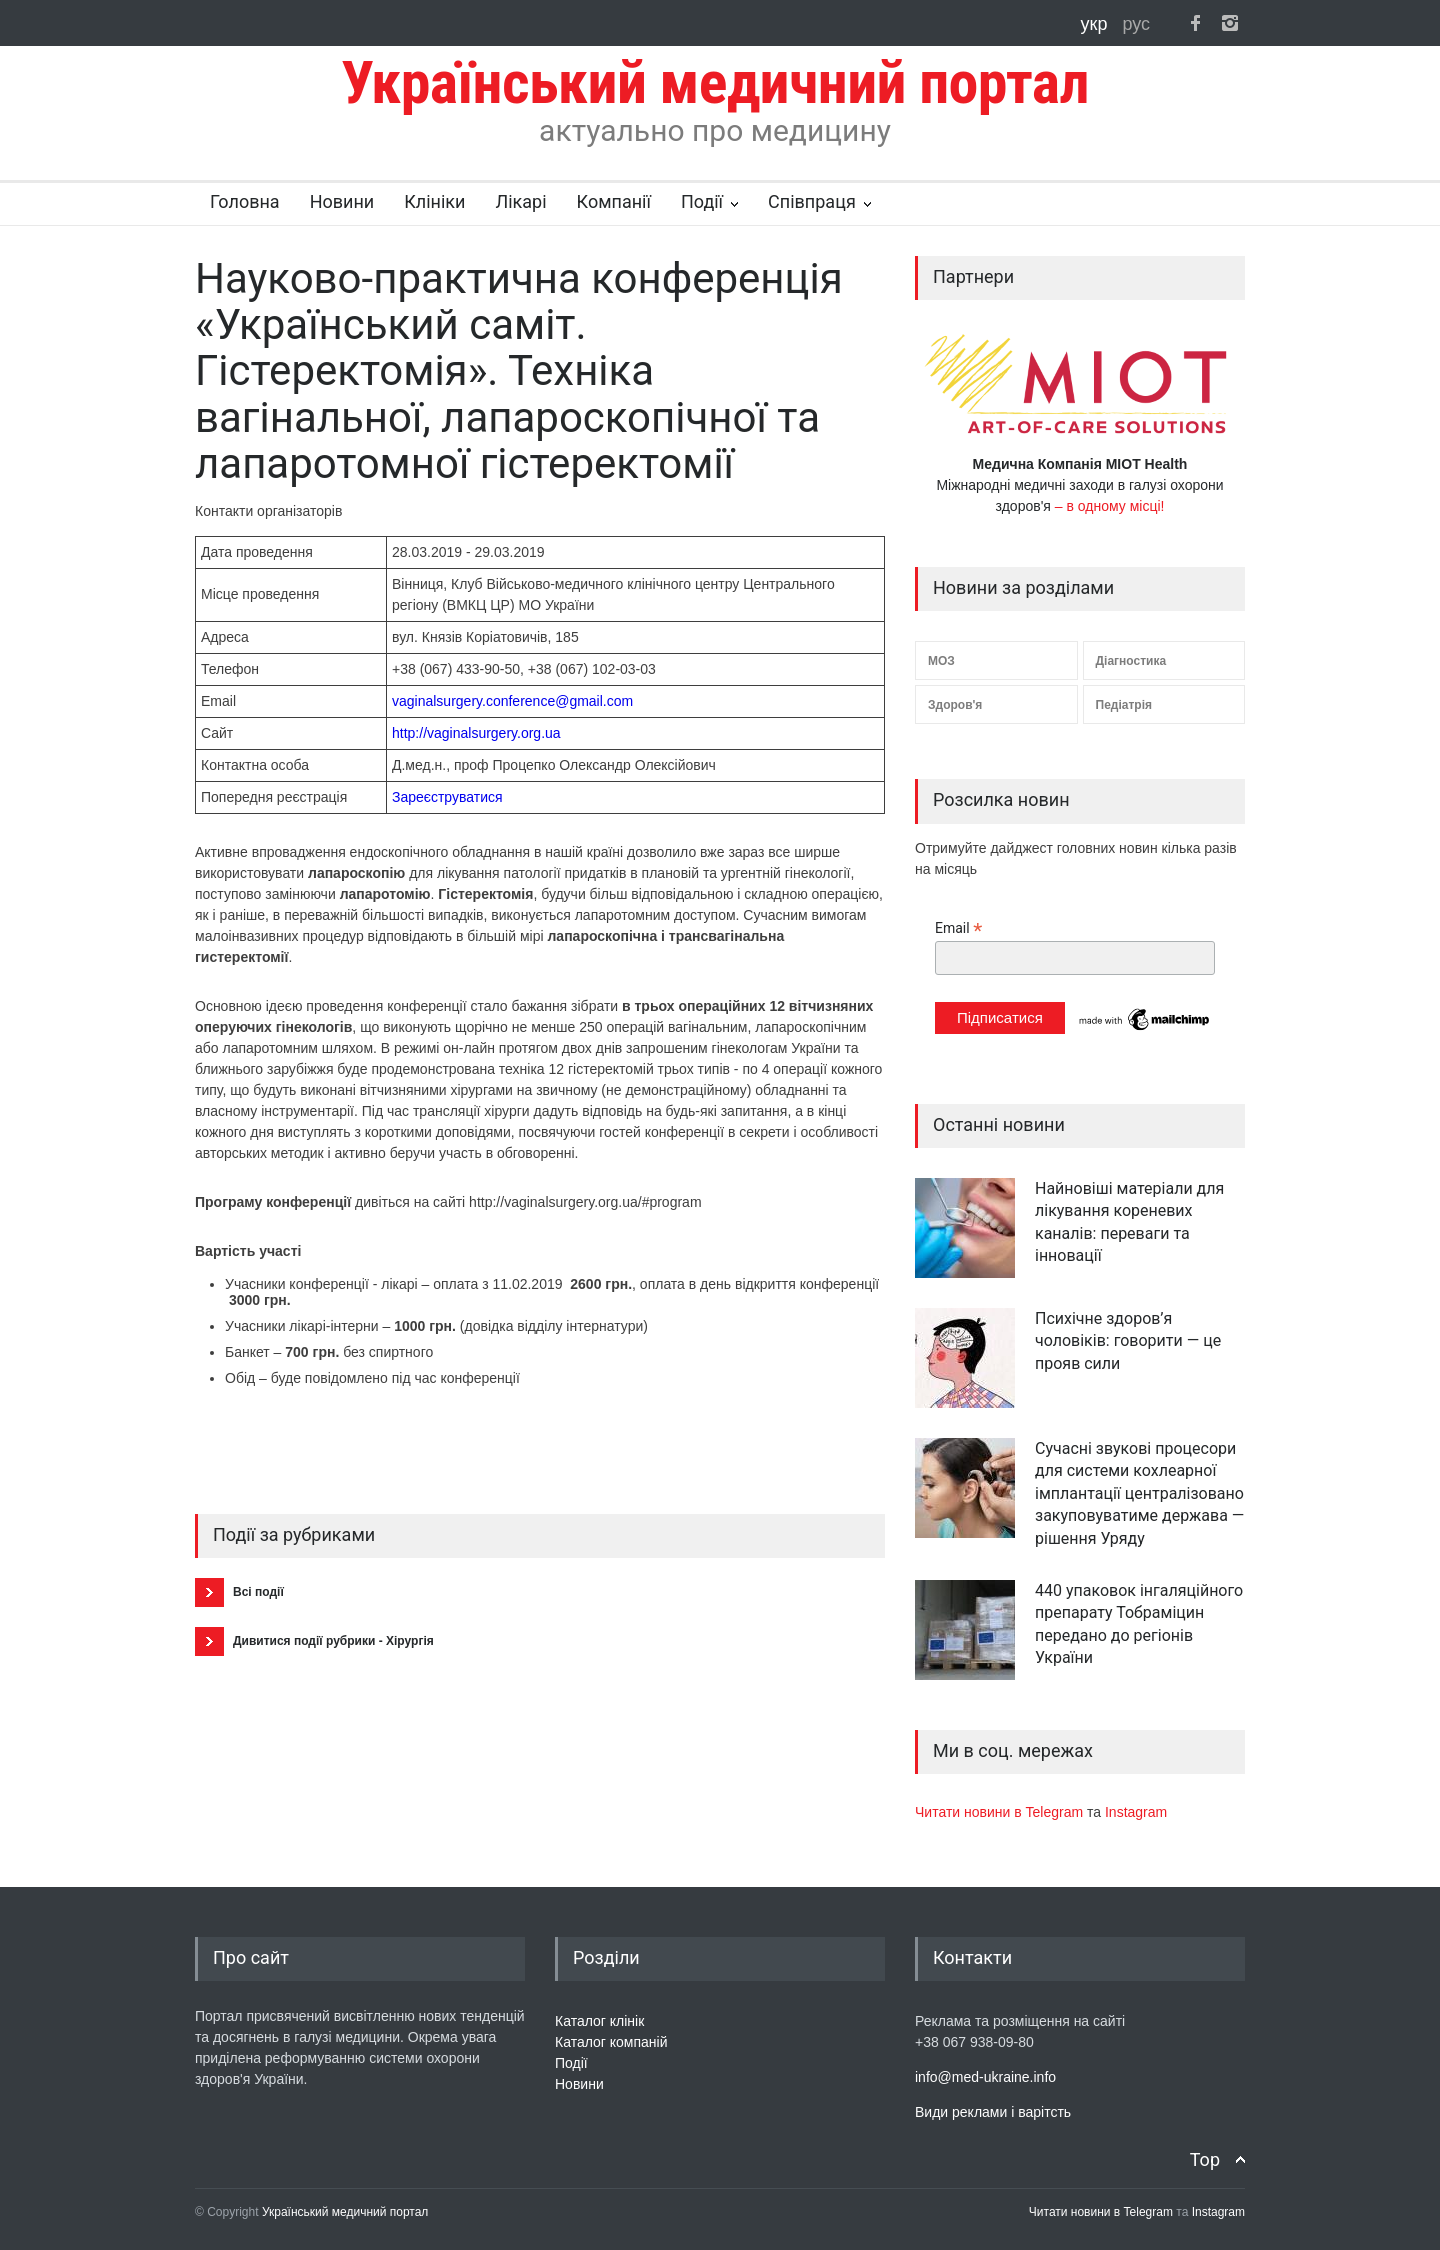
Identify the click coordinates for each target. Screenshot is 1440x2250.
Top (1205, 2159)
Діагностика (1131, 661)
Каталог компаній (611, 2042)
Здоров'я (955, 705)
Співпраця (812, 201)
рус (1136, 24)
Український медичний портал (345, 2212)
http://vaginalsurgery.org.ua (476, 733)
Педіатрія (1124, 705)
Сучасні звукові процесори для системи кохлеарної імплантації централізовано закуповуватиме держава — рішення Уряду (1139, 1493)
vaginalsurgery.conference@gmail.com (512, 701)
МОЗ (941, 661)
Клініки (434, 201)
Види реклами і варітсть (993, 2112)
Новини (342, 201)
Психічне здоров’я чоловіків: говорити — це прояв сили (1128, 1341)
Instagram (1136, 1812)
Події (702, 201)
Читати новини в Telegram (1001, 1812)
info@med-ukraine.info (985, 2077)
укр (1097, 24)
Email (958, 928)
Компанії (614, 201)
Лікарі (520, 201)
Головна (245, 201)
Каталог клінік (599, 2021)
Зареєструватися (447, 797)
